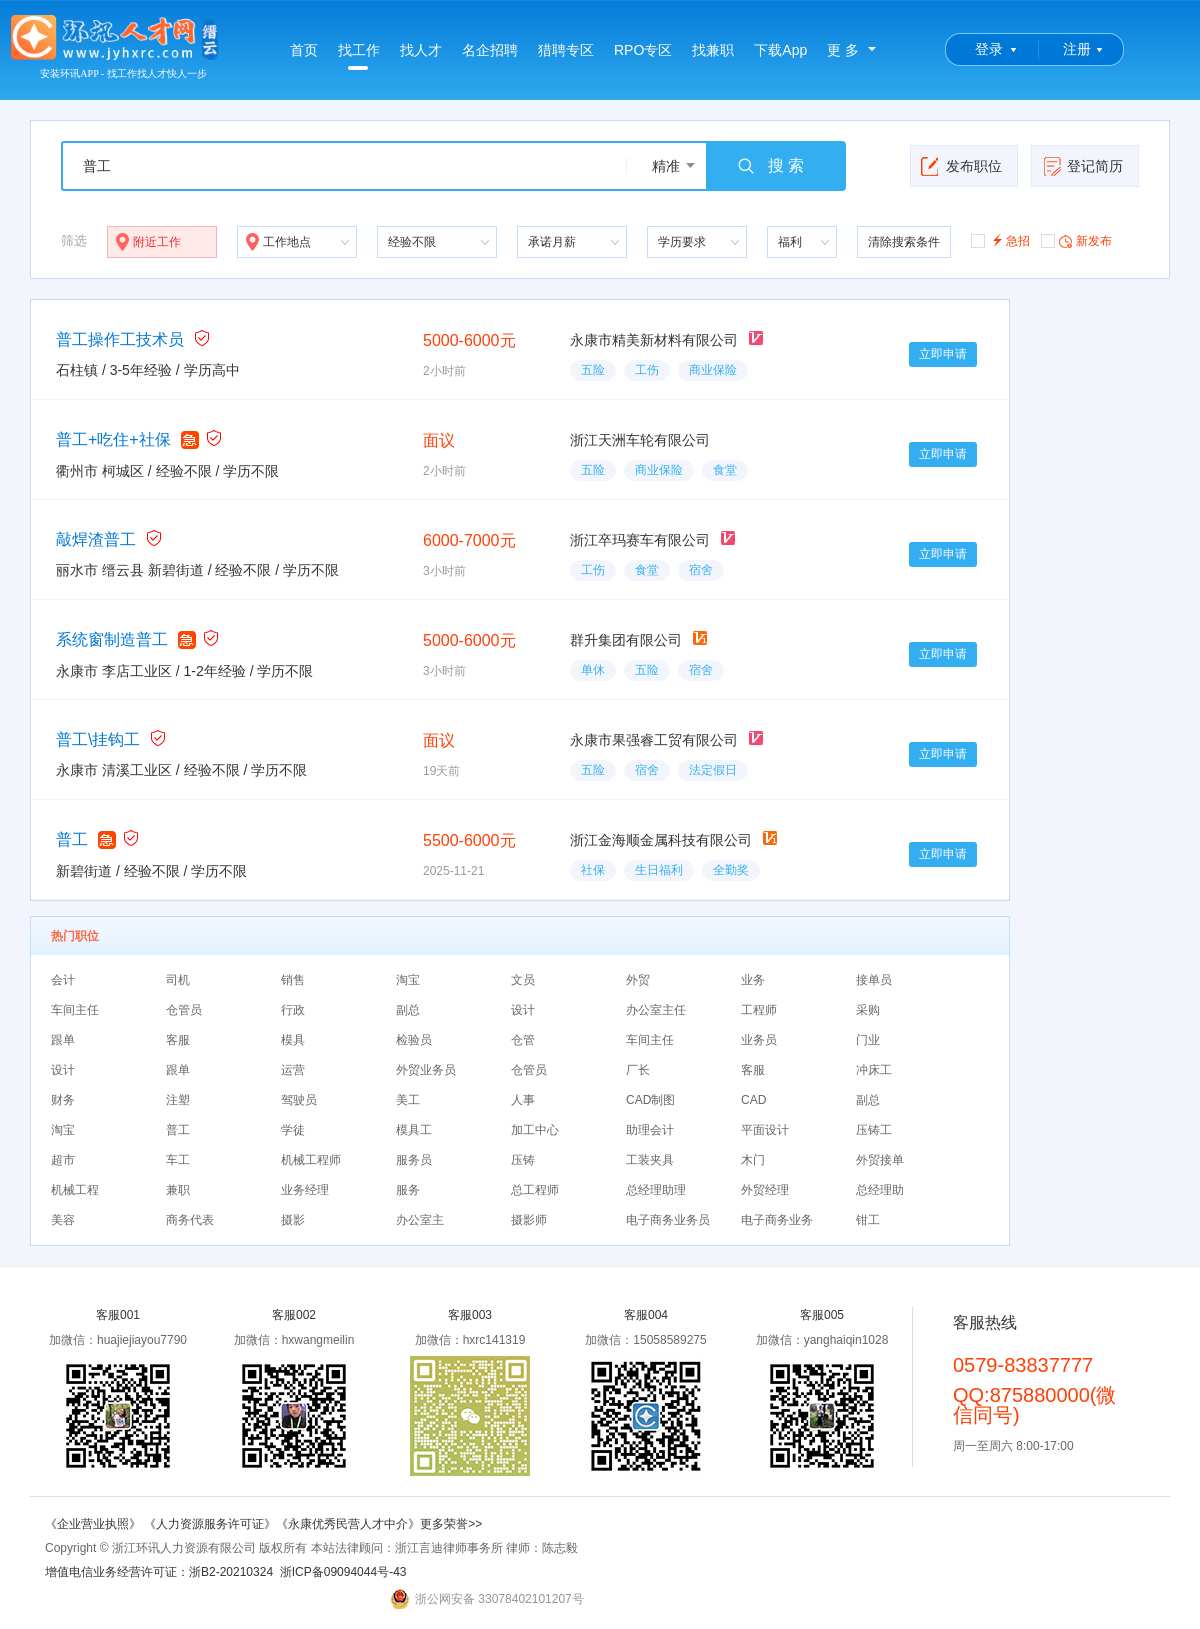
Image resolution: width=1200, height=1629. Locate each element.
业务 (753, 980)
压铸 (523, 1160)
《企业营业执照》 (94, 1524)
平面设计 (765, 1130)
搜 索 (770, 166)
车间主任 (75, 1010)
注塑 (178, 1100)
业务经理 (305, 1190)
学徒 (293, 1130)
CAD (753, 1100)
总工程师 (535, 1190)
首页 (304, 50)
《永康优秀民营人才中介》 (348, 1524)
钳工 (868, 1220)
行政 (293, 1010)
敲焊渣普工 (96, 539)
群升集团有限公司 (626, 640)
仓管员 (184, 1010)
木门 (753, 1160)
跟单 (63, 1040)
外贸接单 (880, 1160)
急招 (1000, 239)
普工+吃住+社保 (113, 439)
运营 (293, 1070)
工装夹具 (650, 1160)
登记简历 (1082, 166)
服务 (408, 1190)
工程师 (759, 1010)
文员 (523, 980)
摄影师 (529, 1220)
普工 (72, 839)
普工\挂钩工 (98, 739)
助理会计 (650, 1130)
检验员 (414, 1040)
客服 (178, 1040)
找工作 (359, 56)
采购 (868, 1010)
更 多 (843, 50)
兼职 (178, 1190)
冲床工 (874, 1070)
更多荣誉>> (451, 1524)
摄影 (293, 1220)
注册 (1077, 49)
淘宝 (408, 980)
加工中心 (535, 1130)
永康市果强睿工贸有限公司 (654, 740)
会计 (63, 980)
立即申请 (943, 354)
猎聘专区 (566, 50)
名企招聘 (490, 50)
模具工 (414, 1130)
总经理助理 (656, 1190)
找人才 (421, 50)
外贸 (638, 980)
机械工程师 (311, 1160)
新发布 (1076, 240)
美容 (63, 1220)
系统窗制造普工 (112, 639)
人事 (523, 1100)
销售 (293, 980)
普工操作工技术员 (120, 339)
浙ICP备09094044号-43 (343, 1572)
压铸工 (874, 1130)
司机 (178, 980)
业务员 (759, 1040)
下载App (780, 50)
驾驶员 (299, 1100)
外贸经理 (765, 1190)
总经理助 (880, 1190)
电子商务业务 (777, 1220)
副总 (408, 1010)
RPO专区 (643, 50)
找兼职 (713, 50)
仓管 (523, 1040)
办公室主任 (656, 1010)
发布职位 (961, 166)
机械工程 (75, 1190)
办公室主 (420, 1220)
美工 (408, 1100)
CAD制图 (650, 1100)
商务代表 (190, 1220)
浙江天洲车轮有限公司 (640, 440)
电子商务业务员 (668, 1220)
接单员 (874, 980)
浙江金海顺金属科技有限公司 (661, 840)
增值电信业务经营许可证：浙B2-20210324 (159, 1572)
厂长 (638, 1070)
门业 (868, 1040)
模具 (293, 1040)
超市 (63, 1160)
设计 (523, 1010)
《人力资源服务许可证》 (210, 1524)
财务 (63, 1100)
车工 (178, 1160)
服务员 (414, 1160)
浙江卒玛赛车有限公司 (640, 540)
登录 (989, 49)
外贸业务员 (426, 1070)
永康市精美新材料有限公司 (654, 340)
